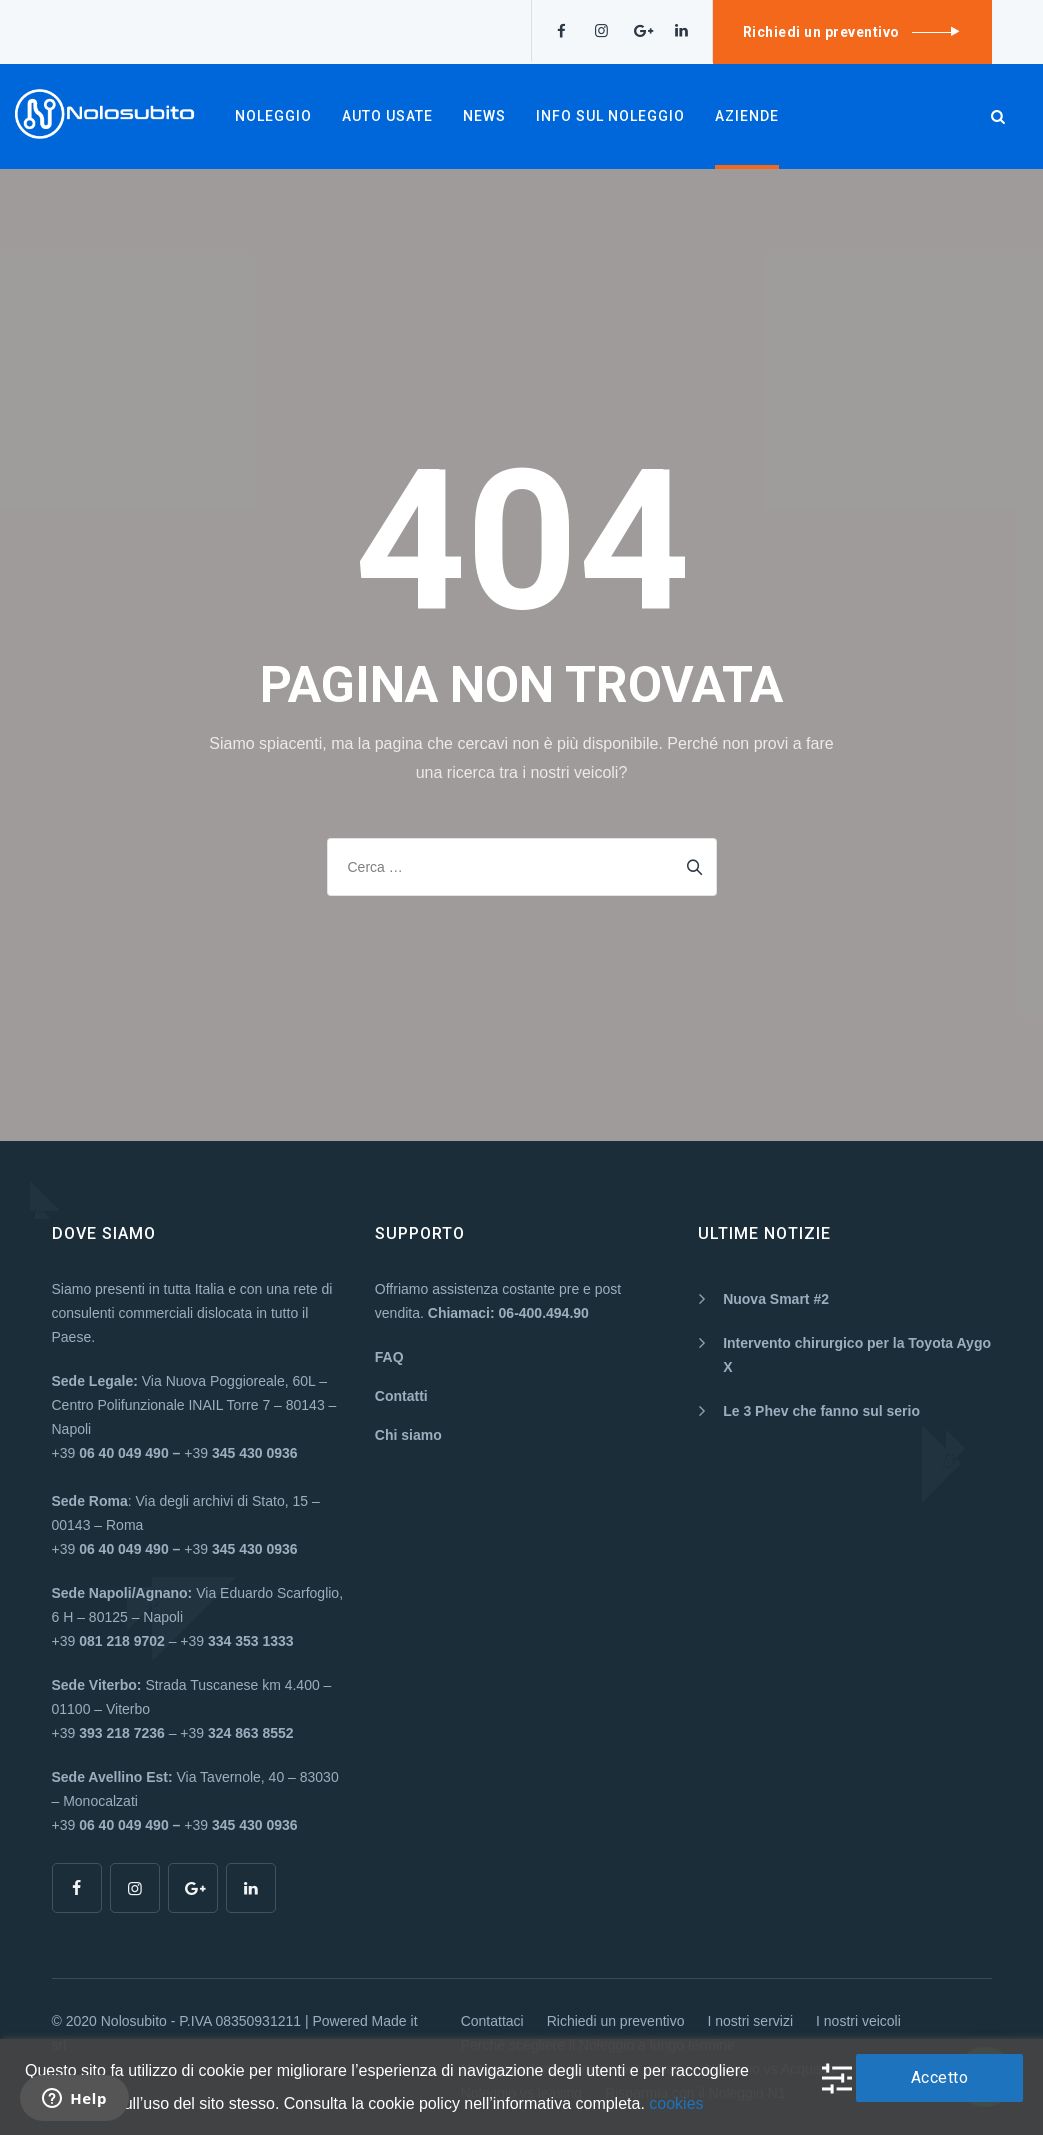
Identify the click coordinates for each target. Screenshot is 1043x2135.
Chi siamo (408, 1435)
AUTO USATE (387, 116)
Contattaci (492, 2021)
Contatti (401, 1396)
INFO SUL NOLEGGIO (610, 116)
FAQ (389, 1357)
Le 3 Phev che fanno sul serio (821, 1411)
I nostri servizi (750, 2021)
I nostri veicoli (858, 2021)
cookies (676, 2103)
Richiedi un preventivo (616, 2021)
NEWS (484, 116)
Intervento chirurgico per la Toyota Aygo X (857, 1355)
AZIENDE (747, 116)
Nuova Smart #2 (776, 1299)
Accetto (940, 2077)
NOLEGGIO (273, 116)
